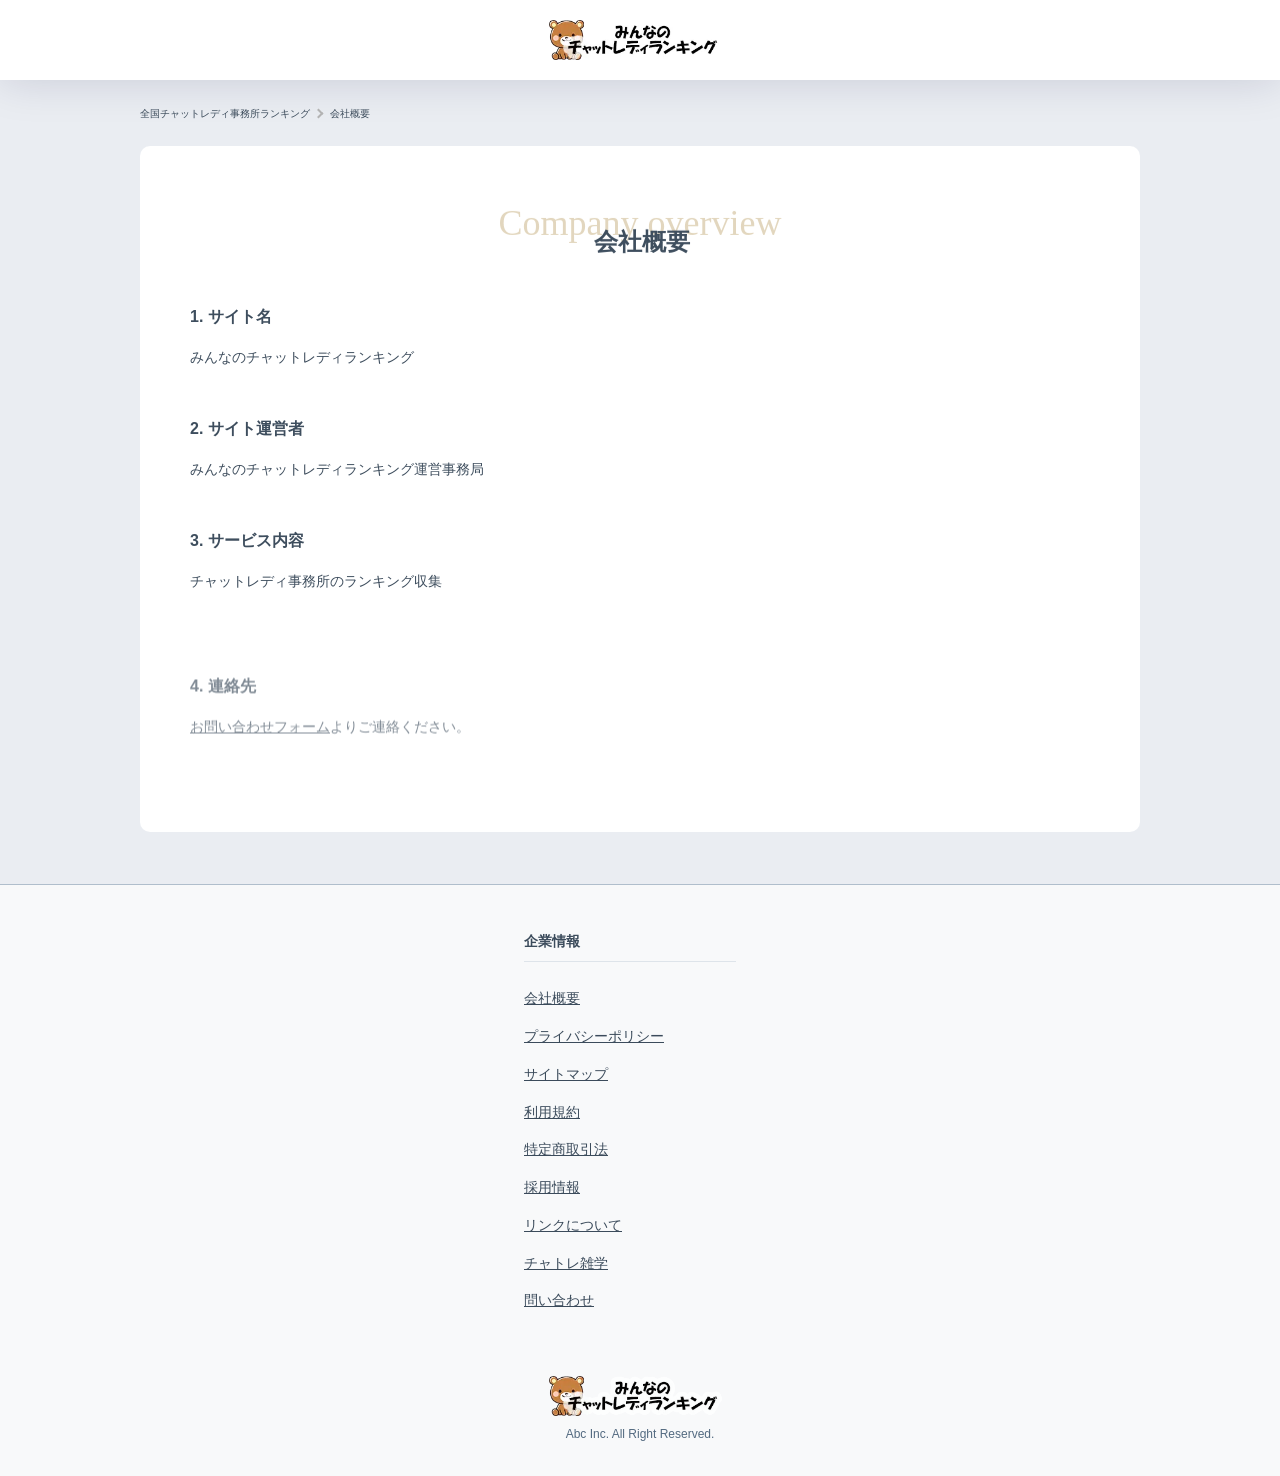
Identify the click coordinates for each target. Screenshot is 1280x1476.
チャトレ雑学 (566, 1263)
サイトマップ (566, 1074)
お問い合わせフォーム (260, 760)
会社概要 (552, 998)
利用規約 (552, 1112)
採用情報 (552, 1187)
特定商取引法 (566, 1149)
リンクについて (573, 1225)
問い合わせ (559, 1300)
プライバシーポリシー (594, 1036)
